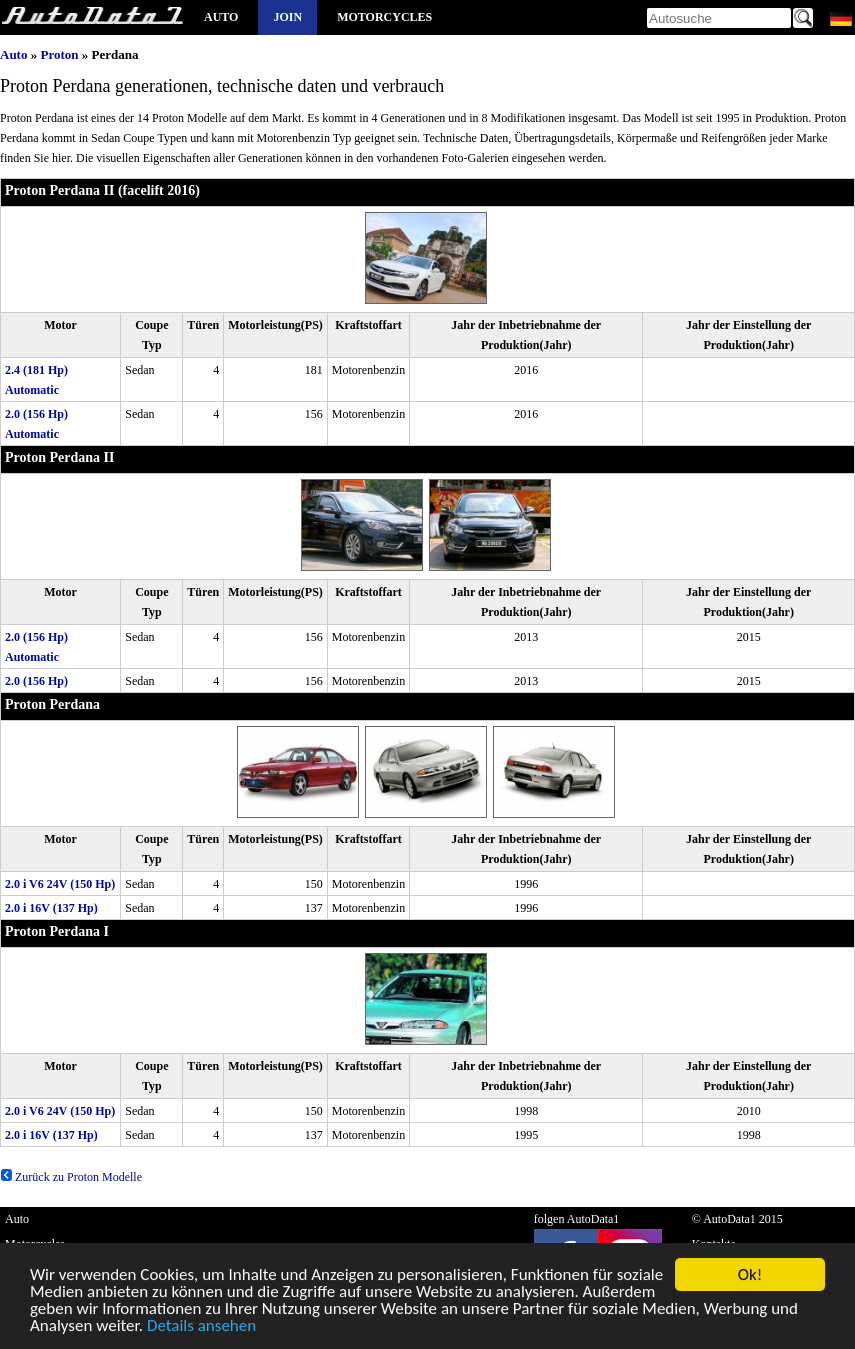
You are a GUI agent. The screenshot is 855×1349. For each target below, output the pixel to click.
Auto (221, 17)
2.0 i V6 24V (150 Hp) (60, 884)
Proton (59, 54)
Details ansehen (201, 1329)
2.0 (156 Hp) (36, 681)
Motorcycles (384, 17)
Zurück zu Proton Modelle (71, 1177)
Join (287, 17)
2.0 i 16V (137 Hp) (51, 908)
